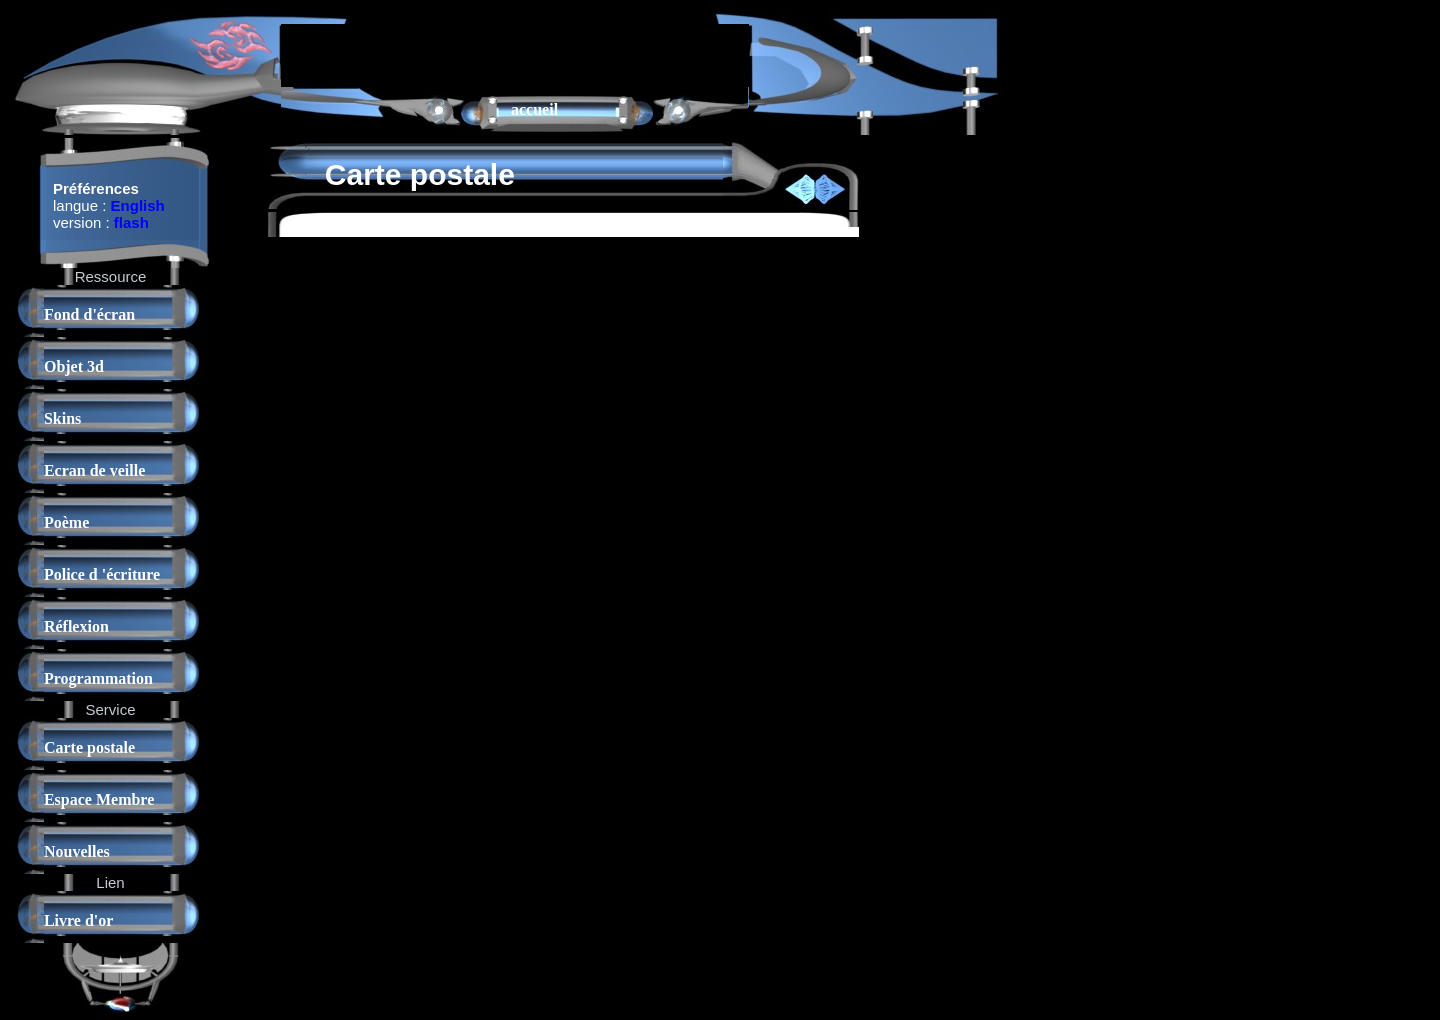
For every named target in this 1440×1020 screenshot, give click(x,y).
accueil (534, 109)
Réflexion (76, 626)
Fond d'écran (89, 314)
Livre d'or (78, 920)
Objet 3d (74, 366)
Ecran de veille (94, 470)
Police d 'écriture (102, 574)
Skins (62, 418)
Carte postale (89, 747)
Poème (66, 522)
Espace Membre (99, 799)
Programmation (98, 678)
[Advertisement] (515, 54)
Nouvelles (77, 851)
